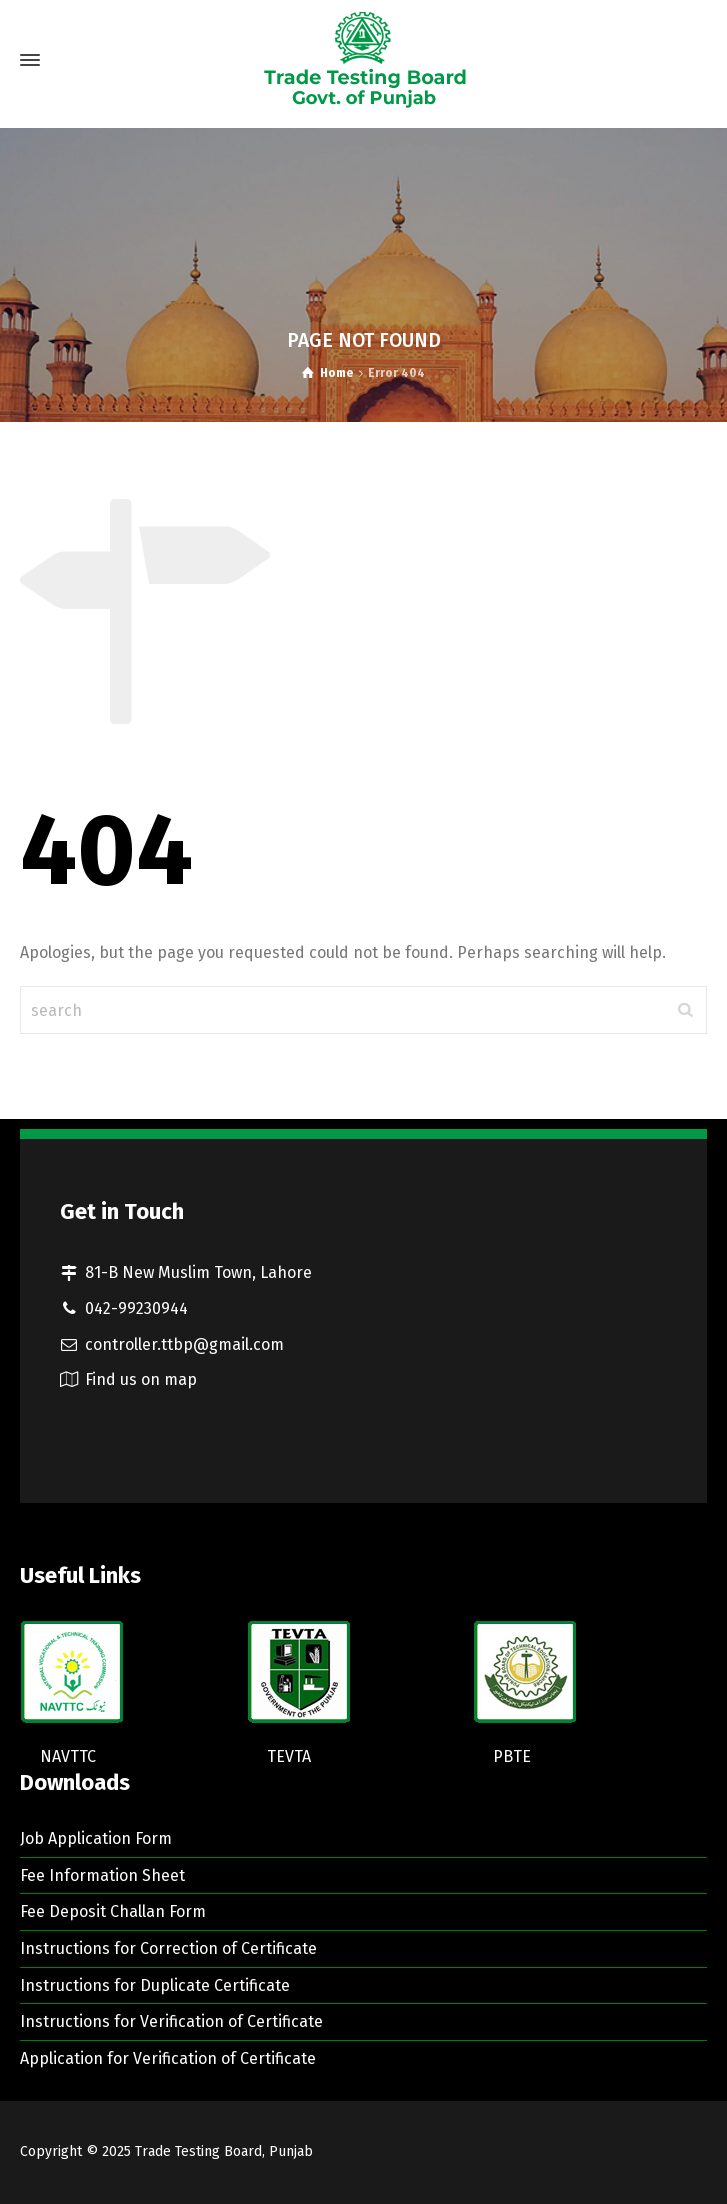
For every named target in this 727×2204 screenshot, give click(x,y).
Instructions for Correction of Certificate (168, 1948)
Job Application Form (96, 1838)
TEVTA (289, 1756)
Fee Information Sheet (102, 1875)
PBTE (512, 1756)
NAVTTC (68, 1756)
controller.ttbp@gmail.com (184, 1344)
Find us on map (141, 1379)
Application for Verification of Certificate (168, 2058)
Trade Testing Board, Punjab (224, 2151)
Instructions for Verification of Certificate (171, 2021)
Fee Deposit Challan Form (113, 1911)
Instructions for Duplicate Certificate (155, 1985)
